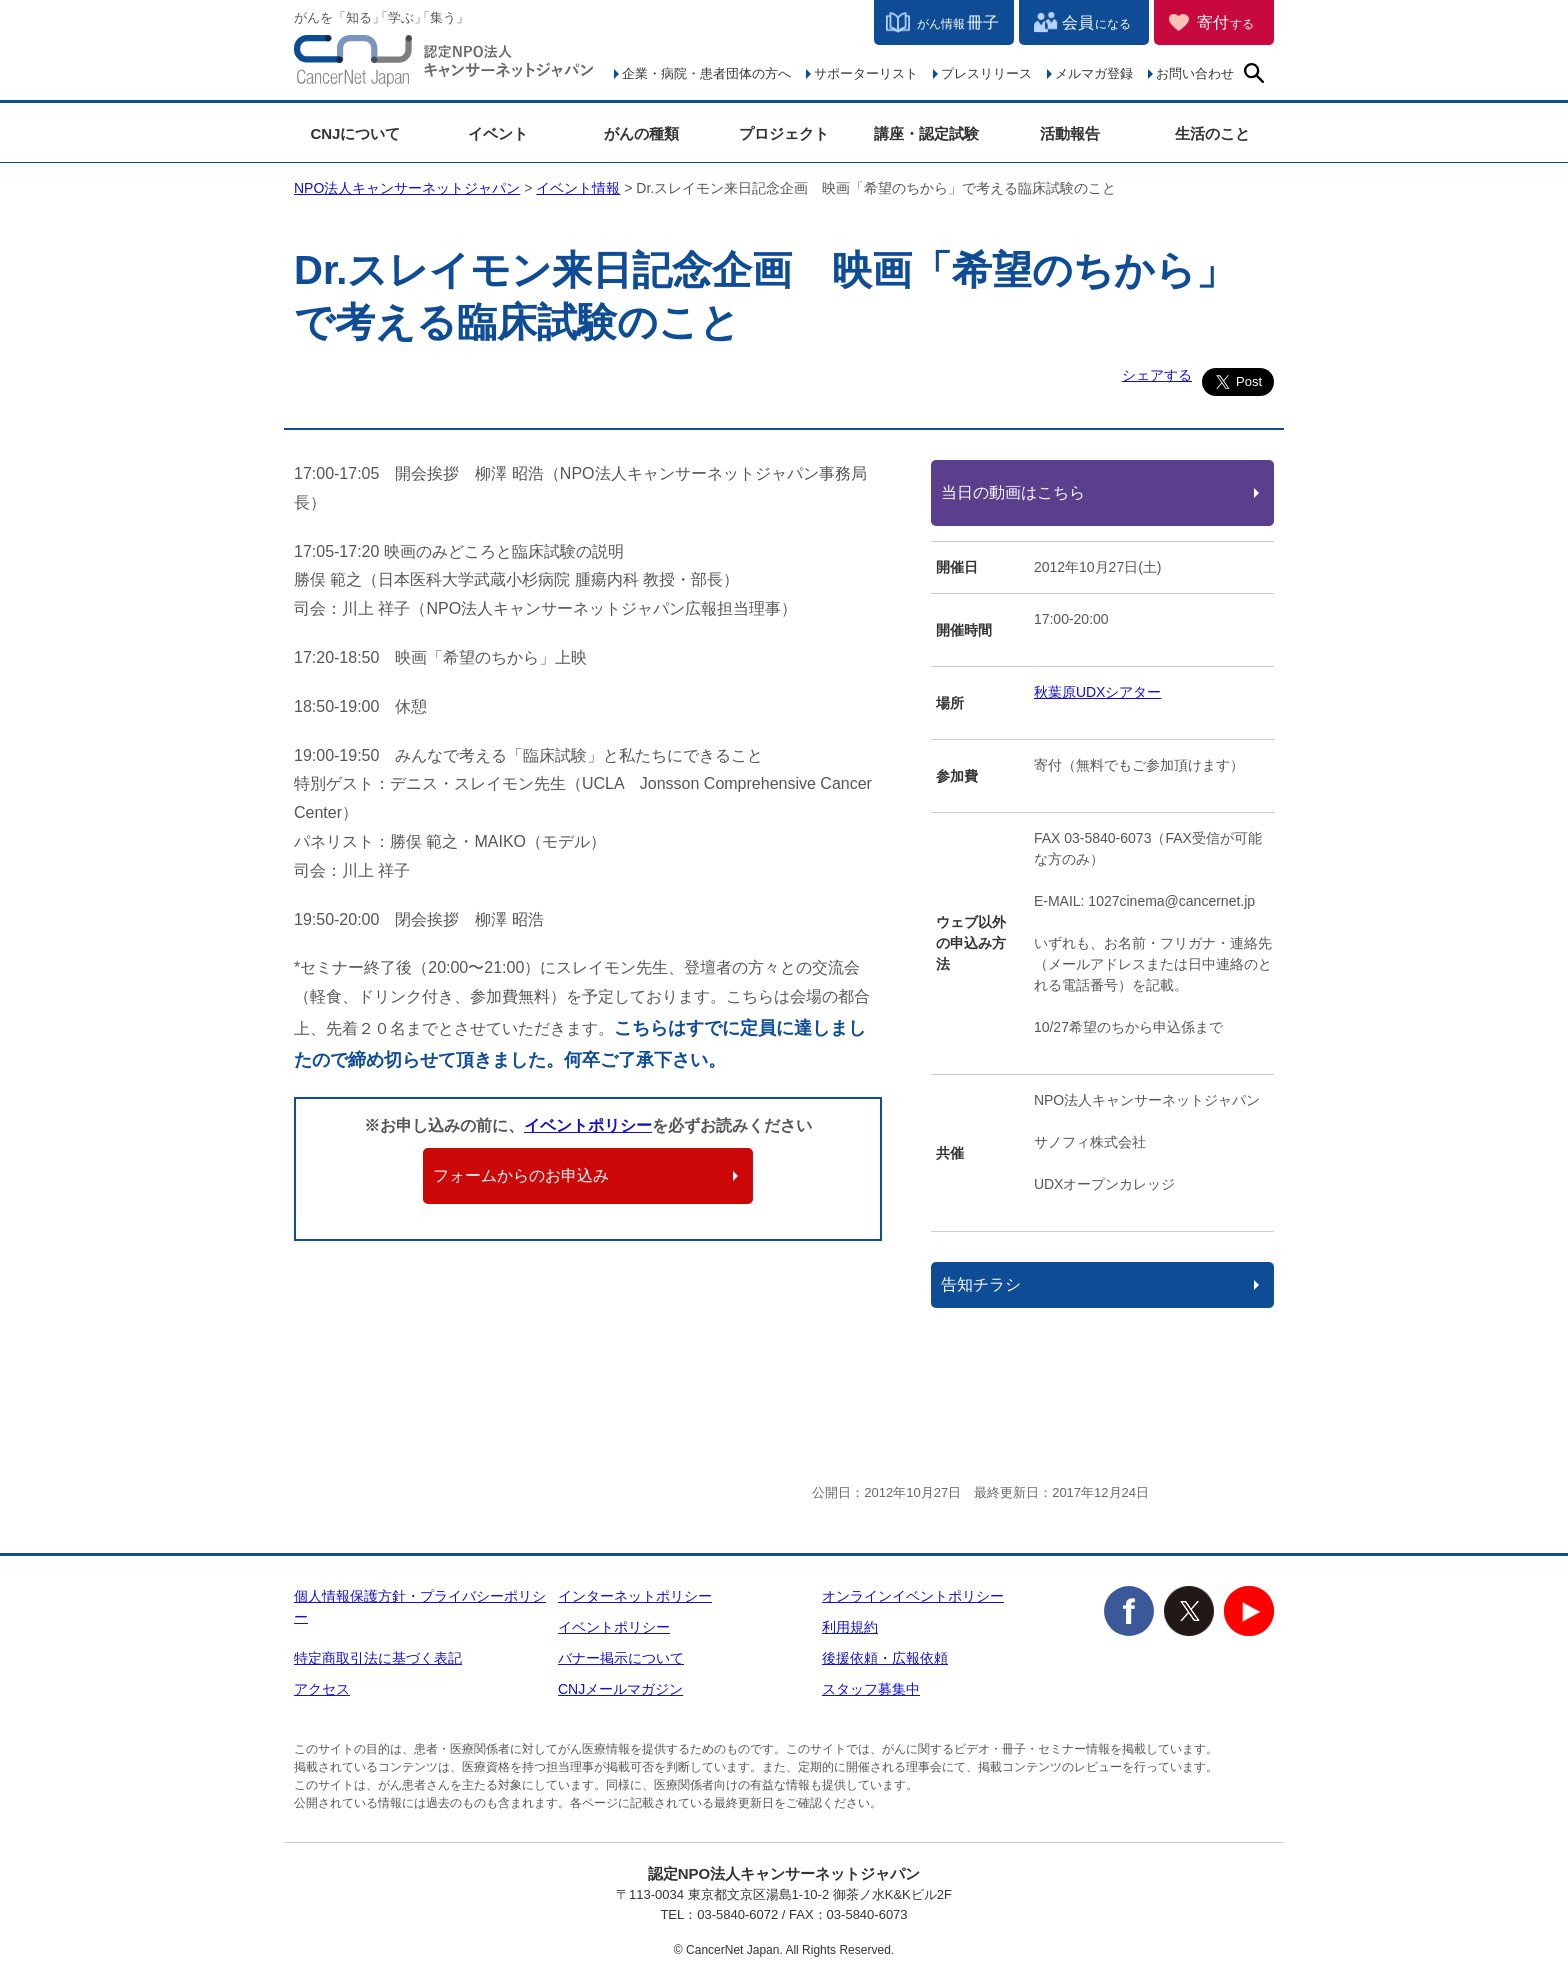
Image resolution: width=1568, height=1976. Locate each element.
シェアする (1157, 375)
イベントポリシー (588, 1125)
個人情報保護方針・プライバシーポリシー (420, 1606)
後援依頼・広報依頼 (885, 1658)
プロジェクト (784, 133)
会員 (1096, 22)
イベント (498, 133)
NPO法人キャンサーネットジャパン (444, 65)
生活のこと (1212, 133)
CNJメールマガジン (620, 1689)
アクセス (322, 1689)
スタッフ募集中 (871, 1689)
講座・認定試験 (926, 133)
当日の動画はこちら (1013, 492)
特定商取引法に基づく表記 (378, 1658)
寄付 (1225, 22)
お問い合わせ (1195, 73)
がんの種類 (641, 133)
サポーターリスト (866, 73)
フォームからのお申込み (521, 1175)
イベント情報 (578, 188)
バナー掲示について (621, 1658)
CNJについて (355, 133)
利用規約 (850, 1627)
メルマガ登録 (1094, 73)
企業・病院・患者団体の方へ (706, 73)
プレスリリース (986, 73)
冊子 (958, 22)
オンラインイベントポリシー (913, 1596)
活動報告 (1070, 133)
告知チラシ (981, 1284)
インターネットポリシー (635, 1596)
